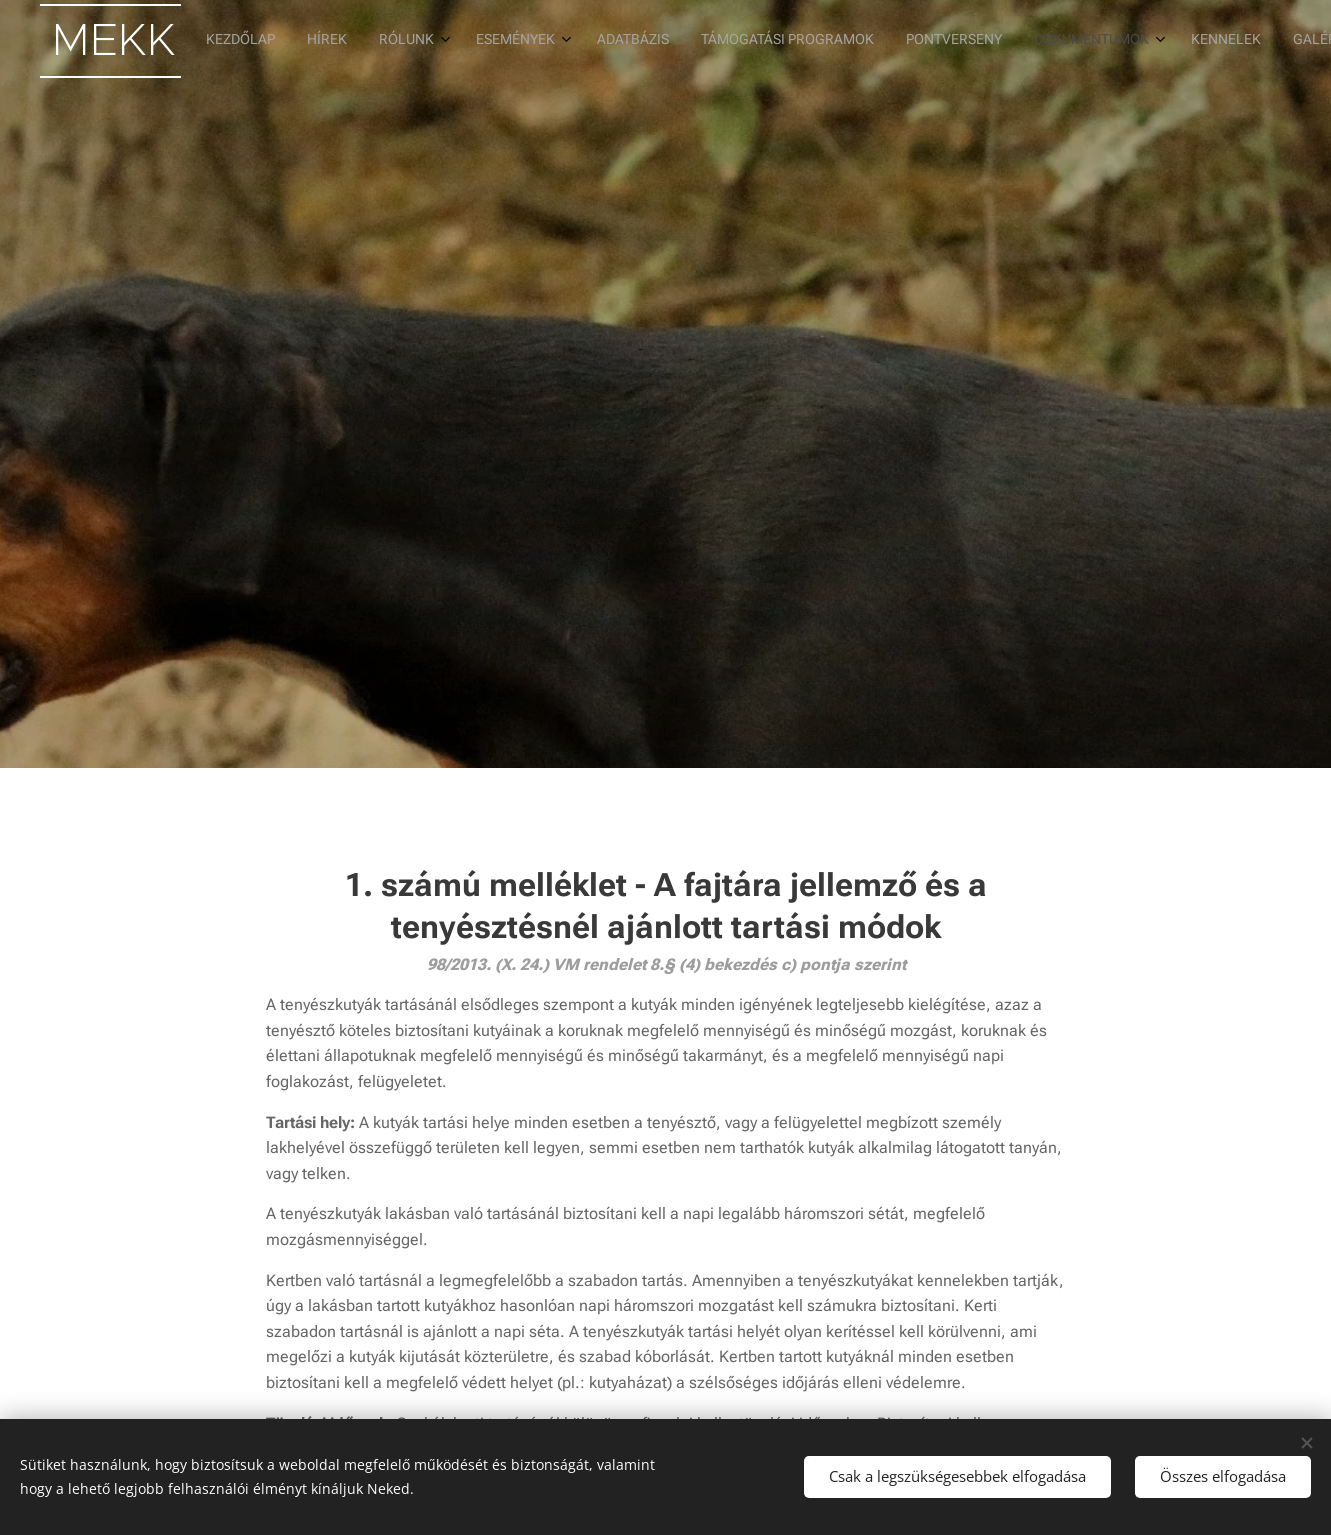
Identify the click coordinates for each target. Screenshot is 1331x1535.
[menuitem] (882, 41)
